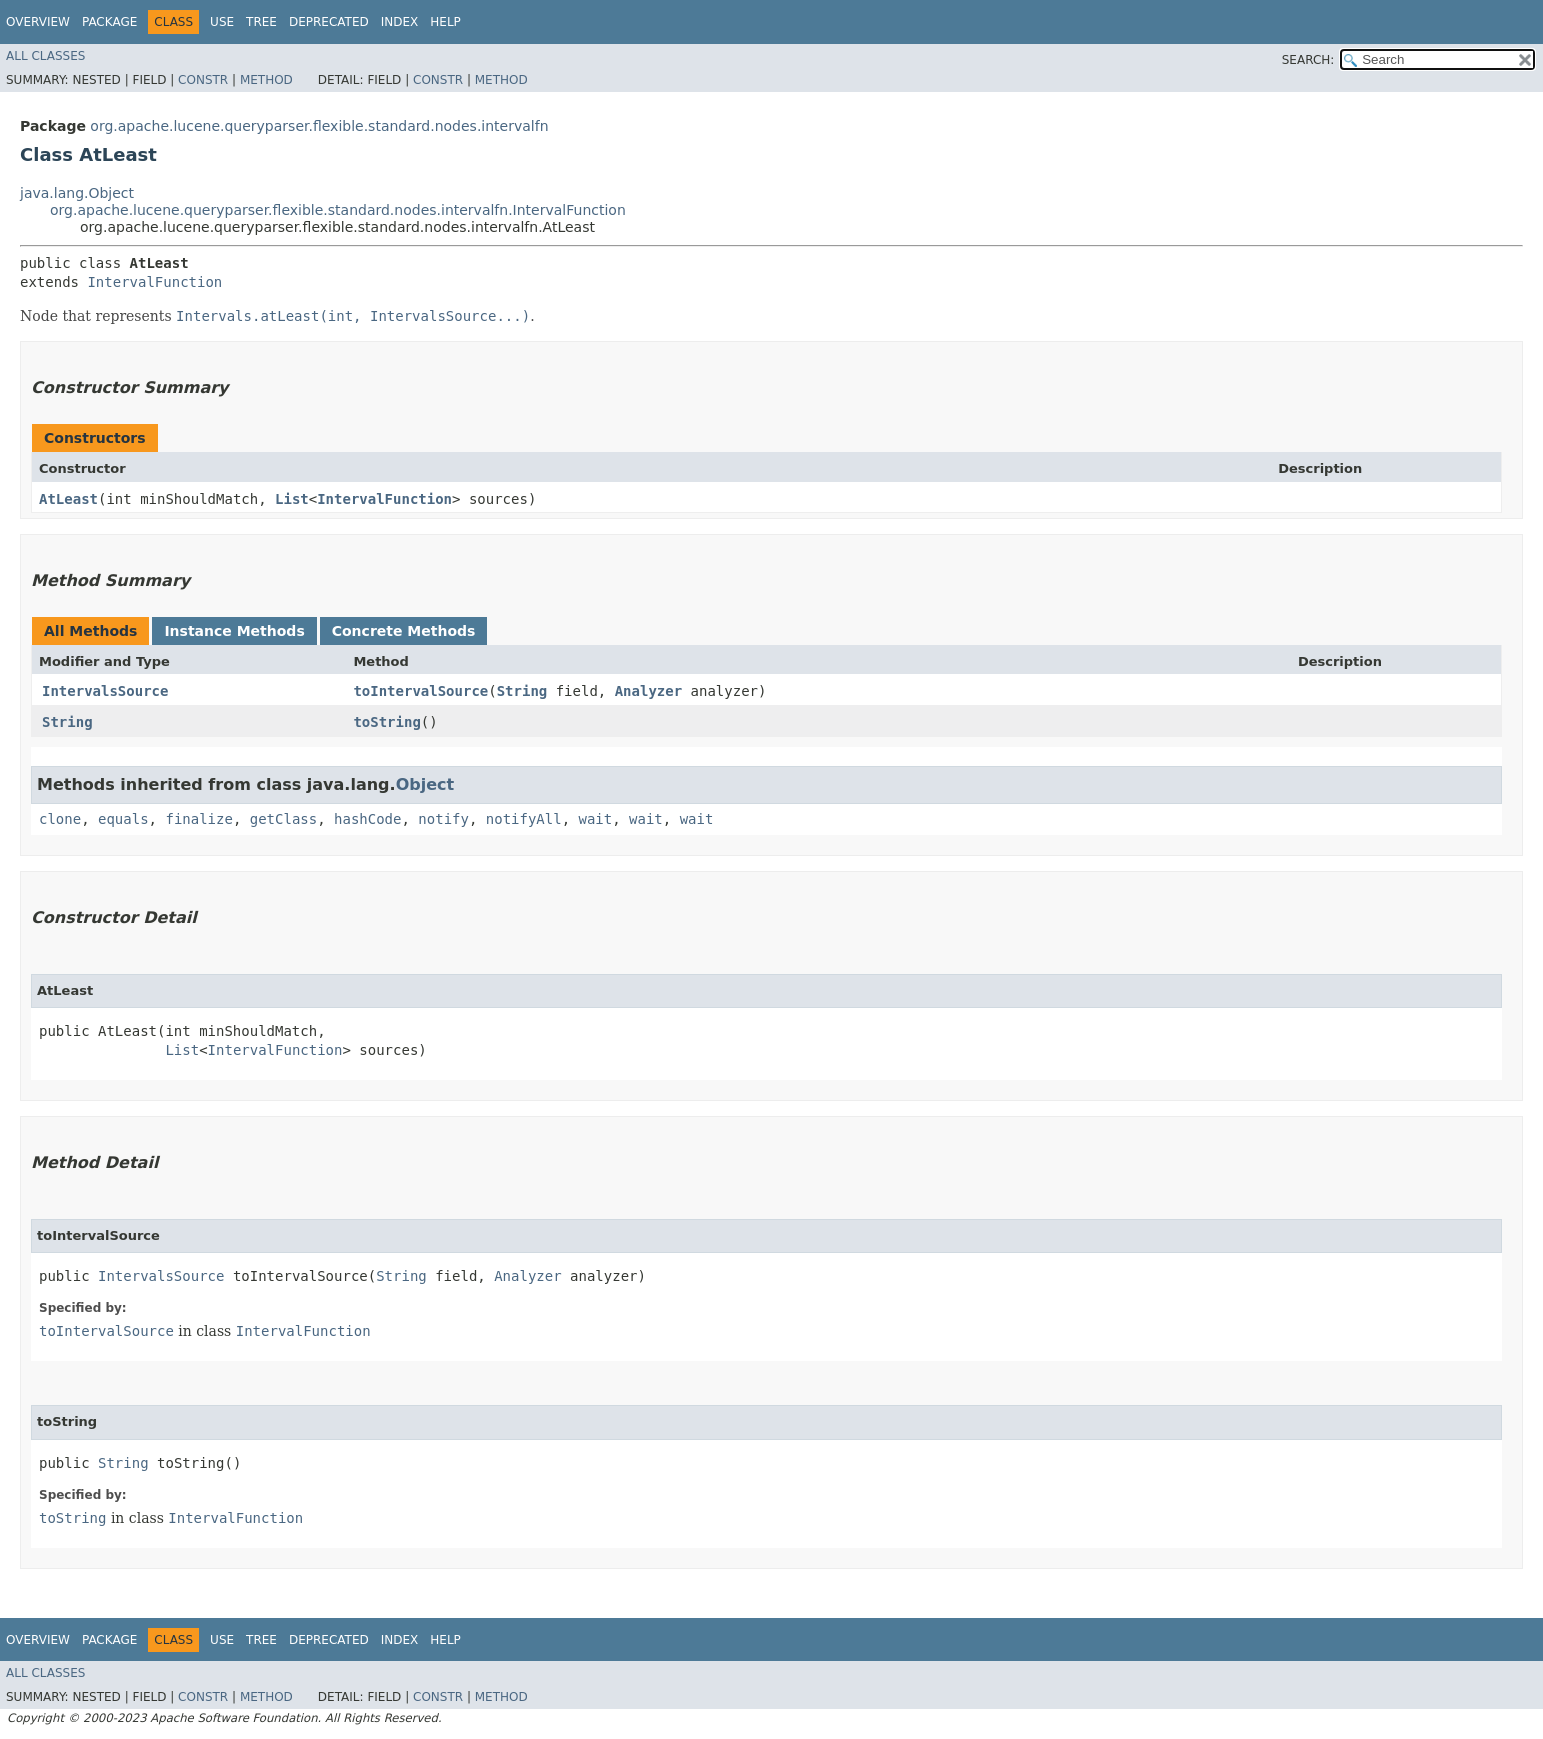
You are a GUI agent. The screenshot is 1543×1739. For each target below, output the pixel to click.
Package (109, 22)
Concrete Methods (404, 631)
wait (596, 819)
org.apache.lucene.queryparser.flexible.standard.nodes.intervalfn (319, 126)
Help (445, 22)
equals (123, 819)
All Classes (45, 56)
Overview (38, 22)
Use (222, 22)
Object (425, 784)
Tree (261, 22)
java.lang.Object (77, 193)
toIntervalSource (420, 691)
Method (266, 80)
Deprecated (329, 22)
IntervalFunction (154, 282)
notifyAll (524, 819)
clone (60, 819)
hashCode (367, 819)
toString (386, 722)
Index (400, 22)
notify (443, 819)
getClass (283, 819)
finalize (198, 819)
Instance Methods (234, 631)
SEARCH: (1308, 60)
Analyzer (648, 691)
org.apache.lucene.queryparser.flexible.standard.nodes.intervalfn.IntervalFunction (338, 210)
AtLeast (68, 499)
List (292, 499)
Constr (203, 80)
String (522, 691)
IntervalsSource (105, 691)
